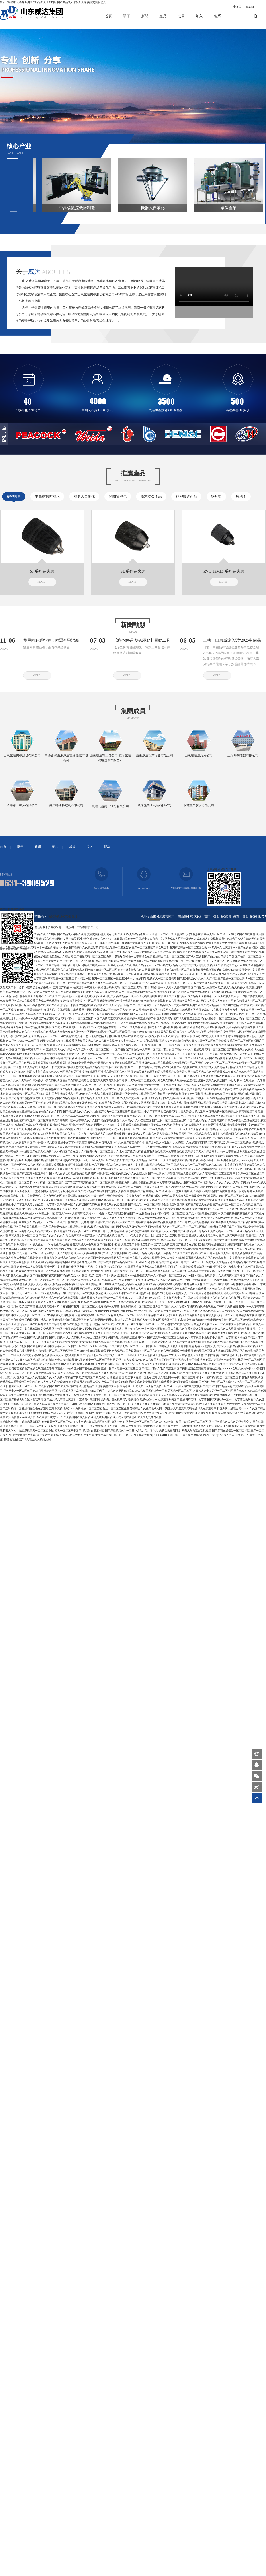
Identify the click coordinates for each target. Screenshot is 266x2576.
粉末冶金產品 (151, 496)
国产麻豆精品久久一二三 (119, 1430)
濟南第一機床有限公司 (22, 805)
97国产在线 (256, 1421)
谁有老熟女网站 (31, 1421)
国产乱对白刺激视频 (49, 1435)
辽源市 (49, 1426)
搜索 (255, 16)
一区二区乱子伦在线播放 (137, 1435)
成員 (181, 16)
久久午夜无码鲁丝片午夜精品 (124, 1426)
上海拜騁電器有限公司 (242, 755)
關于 (126, 16)
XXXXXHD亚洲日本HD (167, 1435)
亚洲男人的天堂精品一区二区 (71, 1426)
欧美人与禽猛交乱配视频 (196, 1430)
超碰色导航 (10, 1439)
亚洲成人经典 (226, 1435)
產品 (162, 16)
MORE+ (42, 581)
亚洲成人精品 (8, 1426)
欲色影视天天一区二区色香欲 (36, 1430)
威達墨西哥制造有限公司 (154, 805)
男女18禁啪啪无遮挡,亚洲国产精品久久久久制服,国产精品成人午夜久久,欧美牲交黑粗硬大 (53, 2)
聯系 (217, 16)
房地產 (241, 496)
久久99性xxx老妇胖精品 (167, 1421)
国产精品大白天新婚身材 (177, 1426)
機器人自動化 (84, 496)
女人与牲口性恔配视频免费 (78, 1435)
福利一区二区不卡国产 (68, 1430)
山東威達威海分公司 (199, 755)
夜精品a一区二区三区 (195, 1421)
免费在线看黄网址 (169, 1430)
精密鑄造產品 (186, 496)
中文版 (237, 6)
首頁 (108, 16)
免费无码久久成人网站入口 (209, 1426)
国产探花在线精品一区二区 (228, 1430)
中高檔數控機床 (47, 496)
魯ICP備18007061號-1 (62, 916)
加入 (199, 16)
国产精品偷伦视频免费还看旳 (200, 1435)
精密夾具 (14, 496)
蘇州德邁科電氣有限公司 (66, 805)
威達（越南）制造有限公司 (110, 806)
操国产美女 (118, 1421)
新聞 (144, 16)
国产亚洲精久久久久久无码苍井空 (229, 1421)
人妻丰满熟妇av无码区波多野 (93, 1421)
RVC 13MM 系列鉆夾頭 (223, 571)
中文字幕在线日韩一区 (108, 1435)
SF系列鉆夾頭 (42, 571)
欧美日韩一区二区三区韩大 (58, 1421)
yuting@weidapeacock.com (186, 887)
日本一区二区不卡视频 (30, 1426)
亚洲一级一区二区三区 (139, 1421)
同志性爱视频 (98, 1426)
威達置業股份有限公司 (198, 805)
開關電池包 (118, 496)
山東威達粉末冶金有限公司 (154, 755)
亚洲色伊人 (242, 1435)
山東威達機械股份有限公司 (22, 755)
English (250, 6)
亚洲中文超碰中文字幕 (22, 1435)
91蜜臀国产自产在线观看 (241, 1426)
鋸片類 (216, 496)
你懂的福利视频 (152, 1426)
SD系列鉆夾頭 (132, 571)
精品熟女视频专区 (93, 1430)
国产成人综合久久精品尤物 (34, 1439)
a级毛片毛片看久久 (147, 1430)
